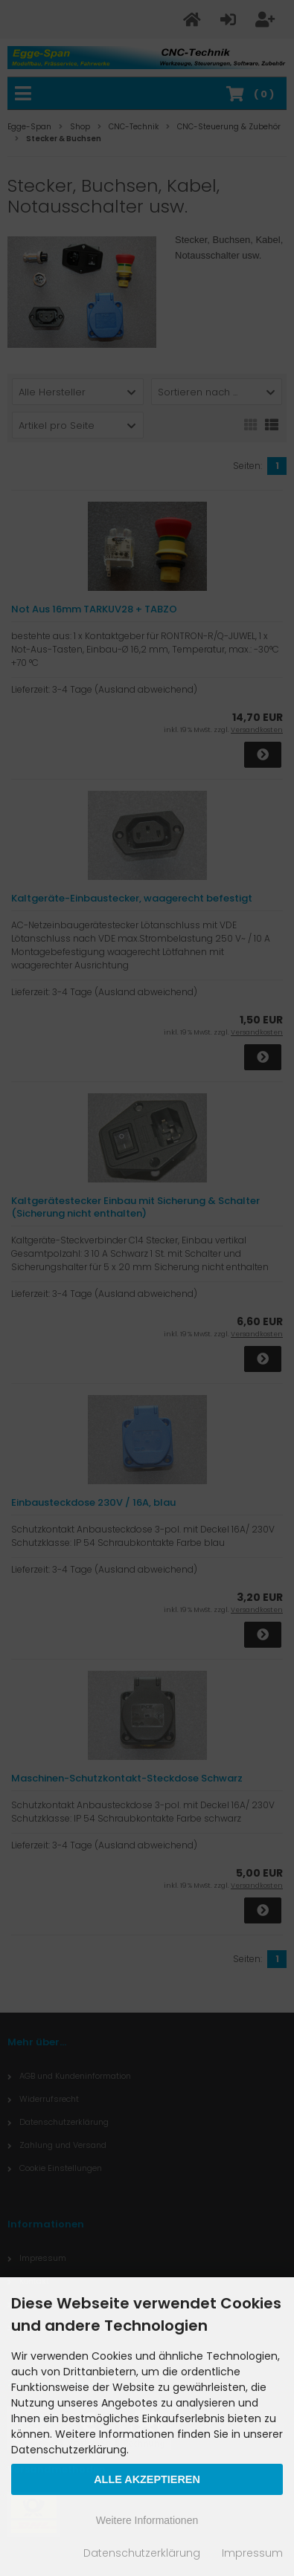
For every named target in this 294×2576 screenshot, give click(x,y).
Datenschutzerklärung (141, 2553)
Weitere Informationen (147, 2520)
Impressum (252, 2553)
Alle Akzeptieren (147, 2479)
